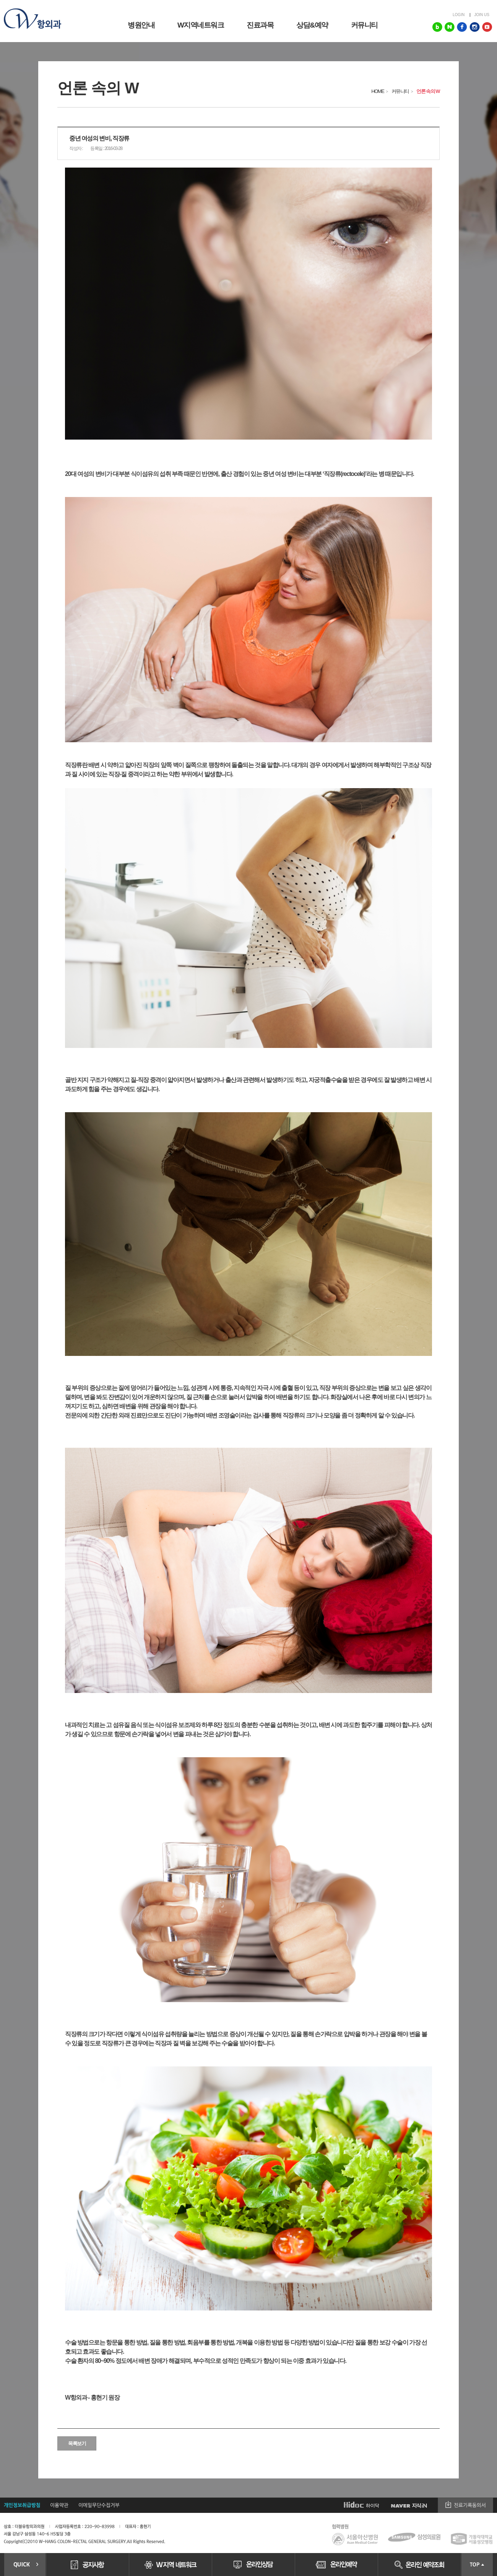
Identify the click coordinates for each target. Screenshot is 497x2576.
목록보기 (77, 2443)
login (459, 15)
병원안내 (141, 25)
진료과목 (260, 25)
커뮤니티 (364, 25)
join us (481, 15)
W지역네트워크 (200, 25)
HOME (377, 91)
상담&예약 (312, 25)
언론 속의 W (428, 91)
